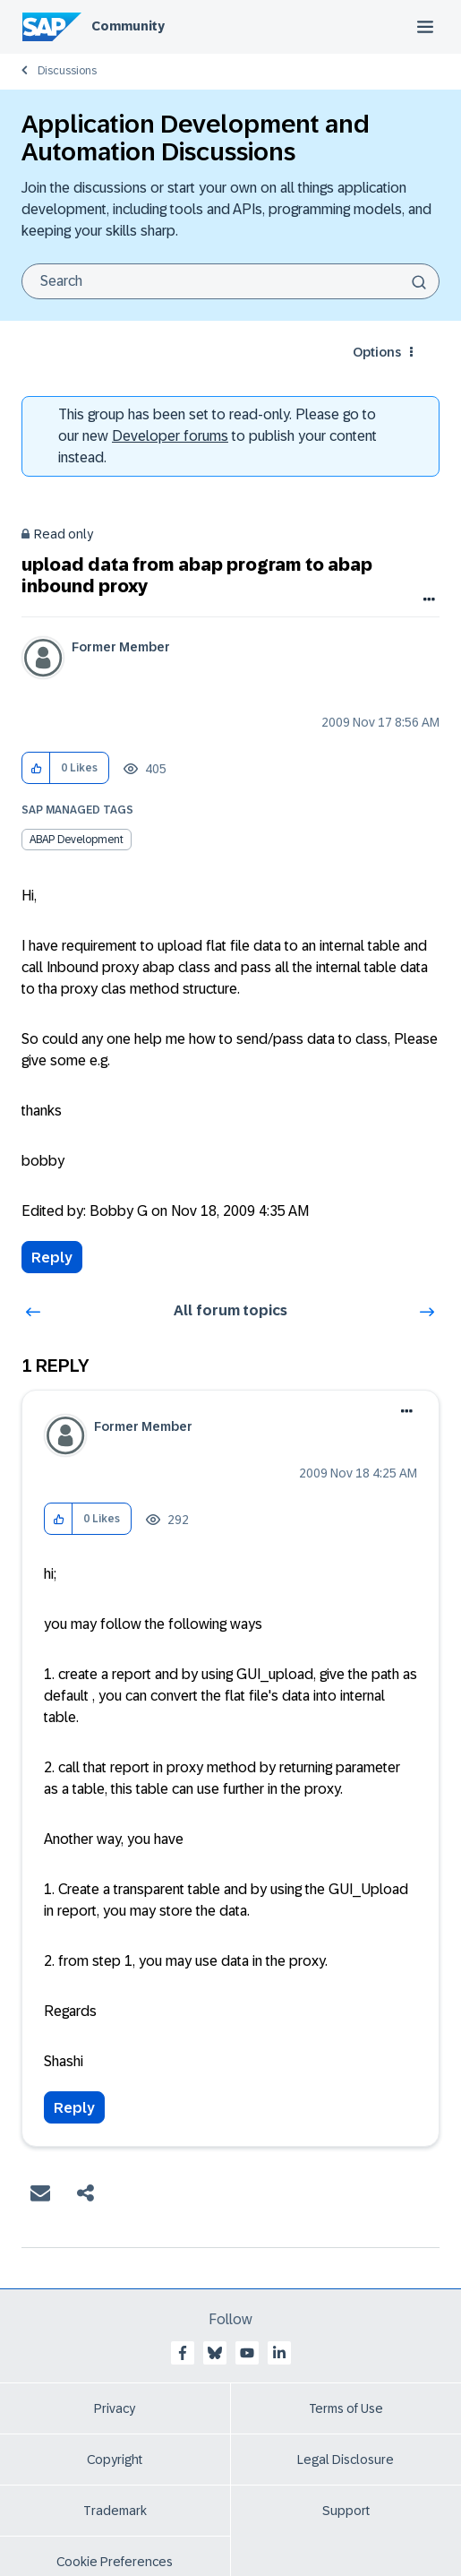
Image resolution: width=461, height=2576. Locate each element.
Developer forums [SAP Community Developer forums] (170, 436)
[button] (36, 768)
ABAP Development (77, 839)
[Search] (230, 281)
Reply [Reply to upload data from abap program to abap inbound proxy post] (52, 1257)
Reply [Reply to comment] (74, 2107)
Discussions (67, 71)
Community (128, 26)
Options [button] (377, 352)
